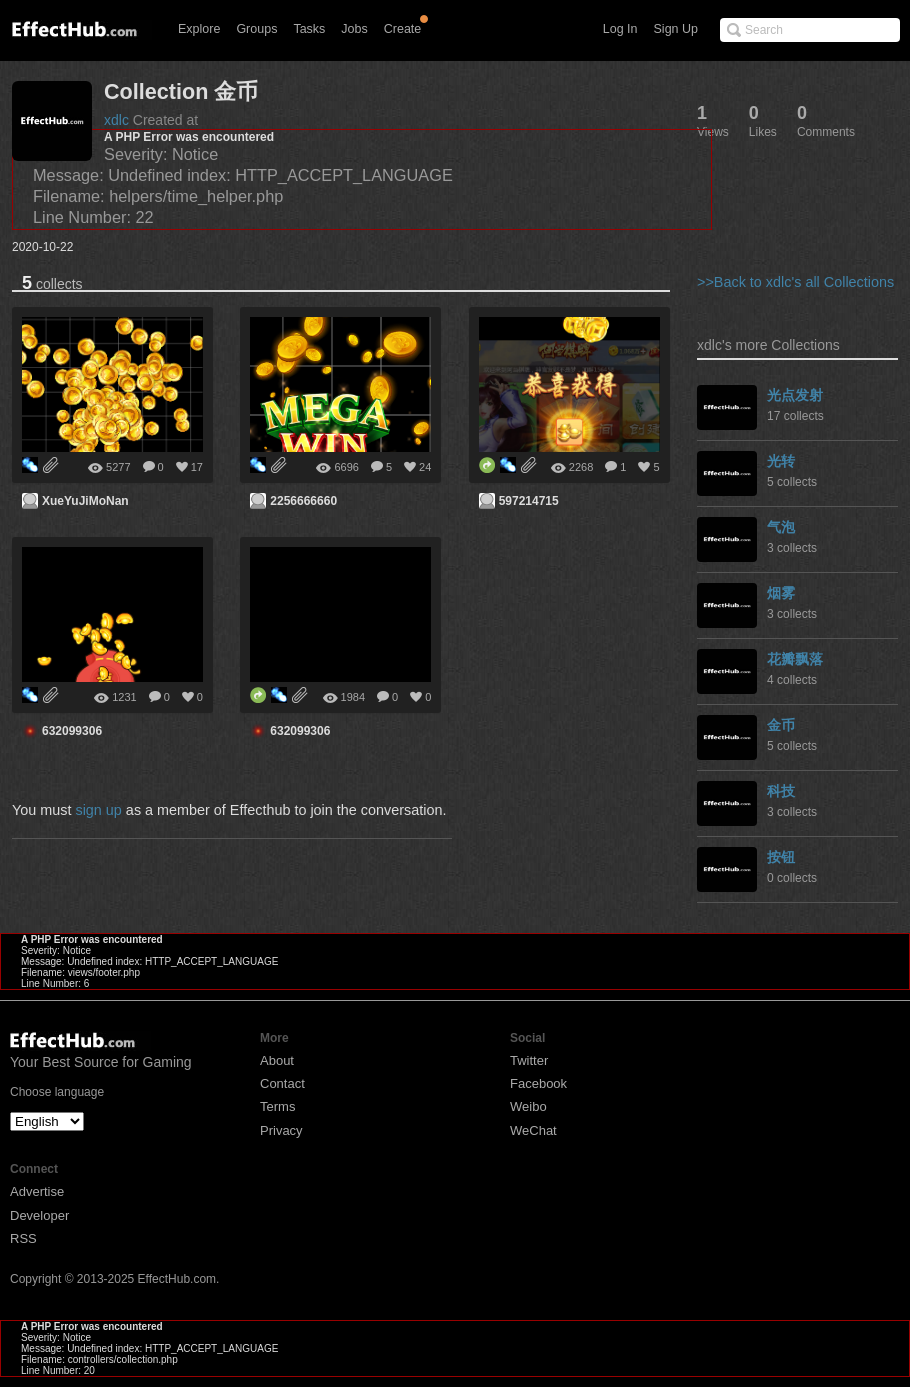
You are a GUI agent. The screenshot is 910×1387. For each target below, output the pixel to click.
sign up (98, 810)
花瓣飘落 (795, 659)
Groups (256, 29)
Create (403, 29)
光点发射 (795, 395)
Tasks (309, 29)
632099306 (72, 731)
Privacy (281, 1130)
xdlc (116, 120)
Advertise (37, 1191)
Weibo (528, 1106)
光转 (781, 461)
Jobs (354, 29)
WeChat (533, 1130)
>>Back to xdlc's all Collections (795, 282)
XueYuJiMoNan (85, 501)
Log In (620, 29)
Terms (277, 1106)
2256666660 (303, 501)
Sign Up (676, 29)
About (277, 1060)
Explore (199, 29)
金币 (781, 725)
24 (425, 467)
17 (197, 467)
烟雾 (781, 593)
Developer (39, 1215)
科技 (781, 791)
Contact (282, 1083)
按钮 (781, 857)
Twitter (529, 1060)
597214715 (529, 501)
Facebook (538, 1083)
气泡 (781, 527)
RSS (23, 1238)
